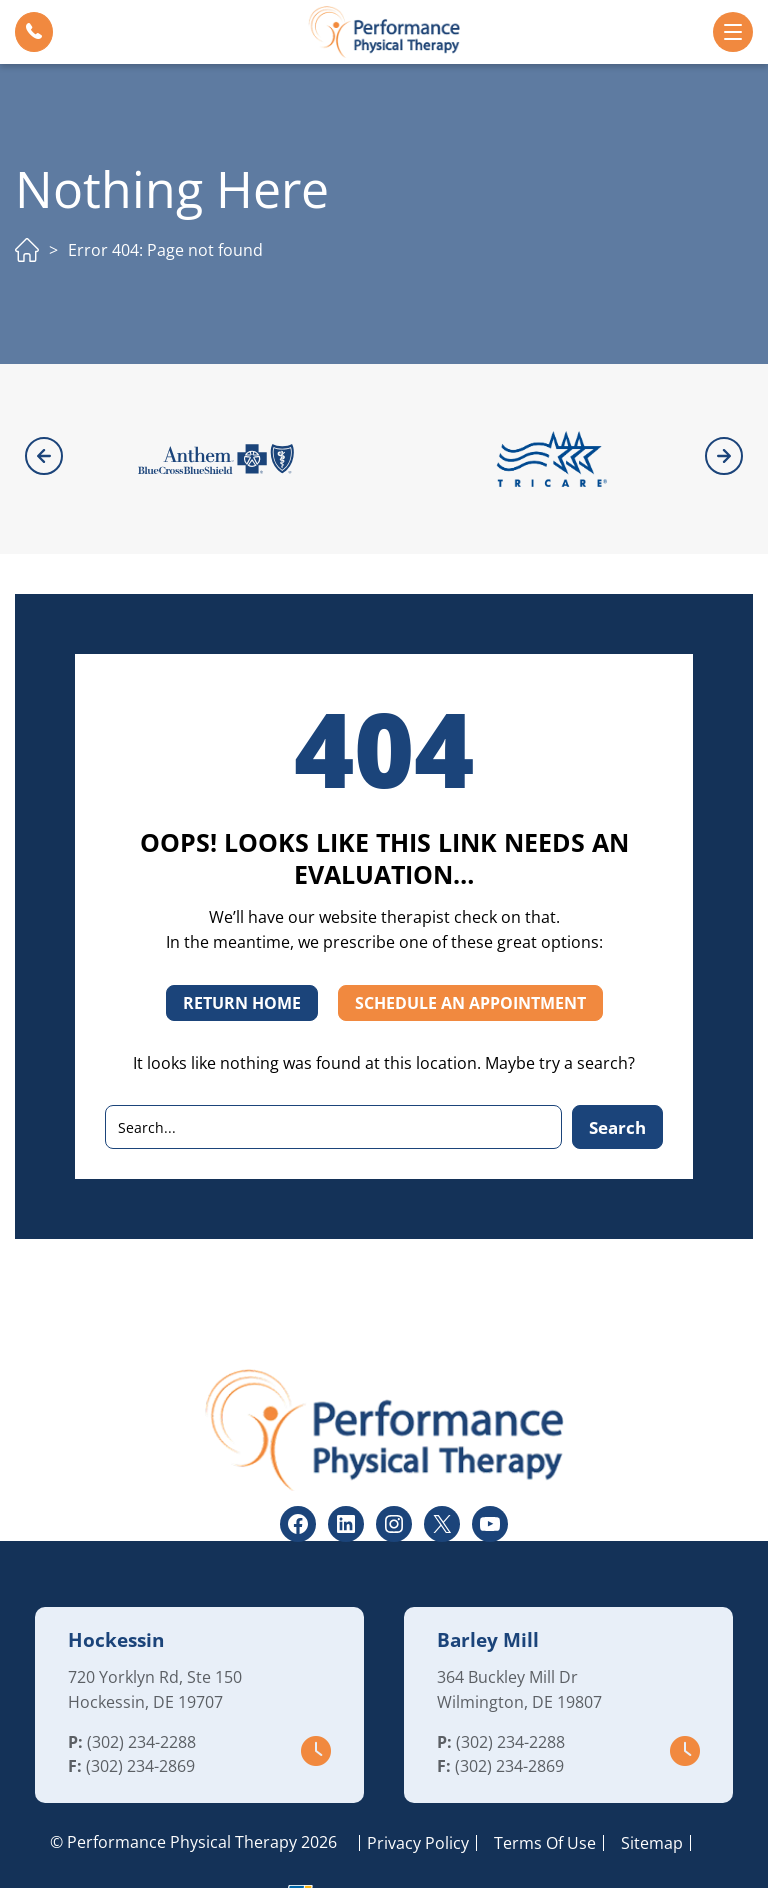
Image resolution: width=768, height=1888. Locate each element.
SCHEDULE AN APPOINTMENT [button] (470, 948)
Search (617, 1072)
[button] (34, 32)
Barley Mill (488, 1585)
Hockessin (116, 1585)
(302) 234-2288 (141, 1687)
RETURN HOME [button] (242, 948)
